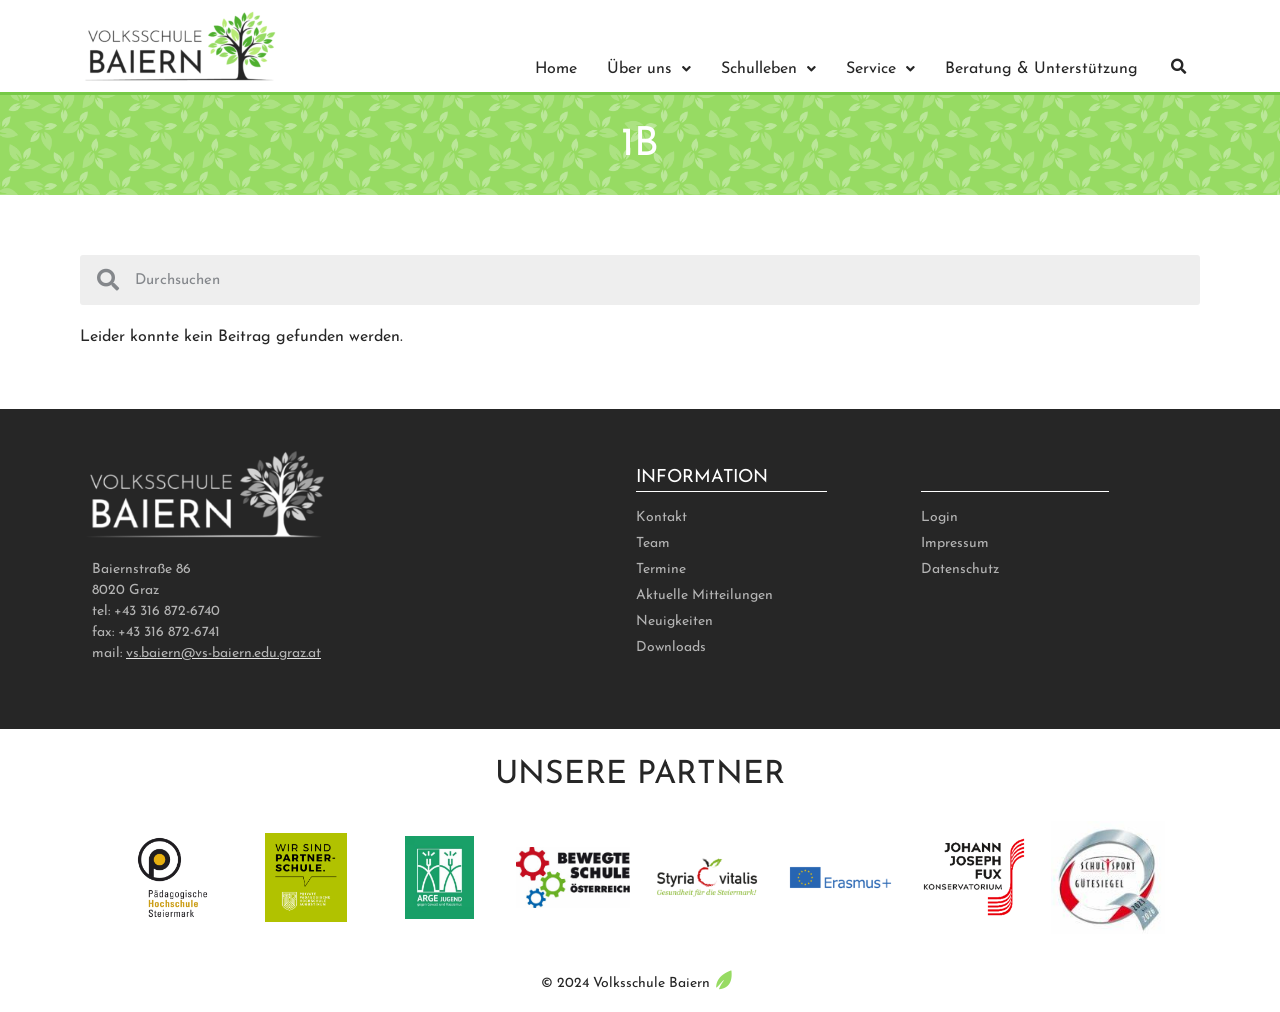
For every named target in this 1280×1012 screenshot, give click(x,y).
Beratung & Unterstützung (1041, 69)
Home (556, 69)
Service (880, 69)
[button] (1179, 67)
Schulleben (768, 69)
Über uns (649, 69)
